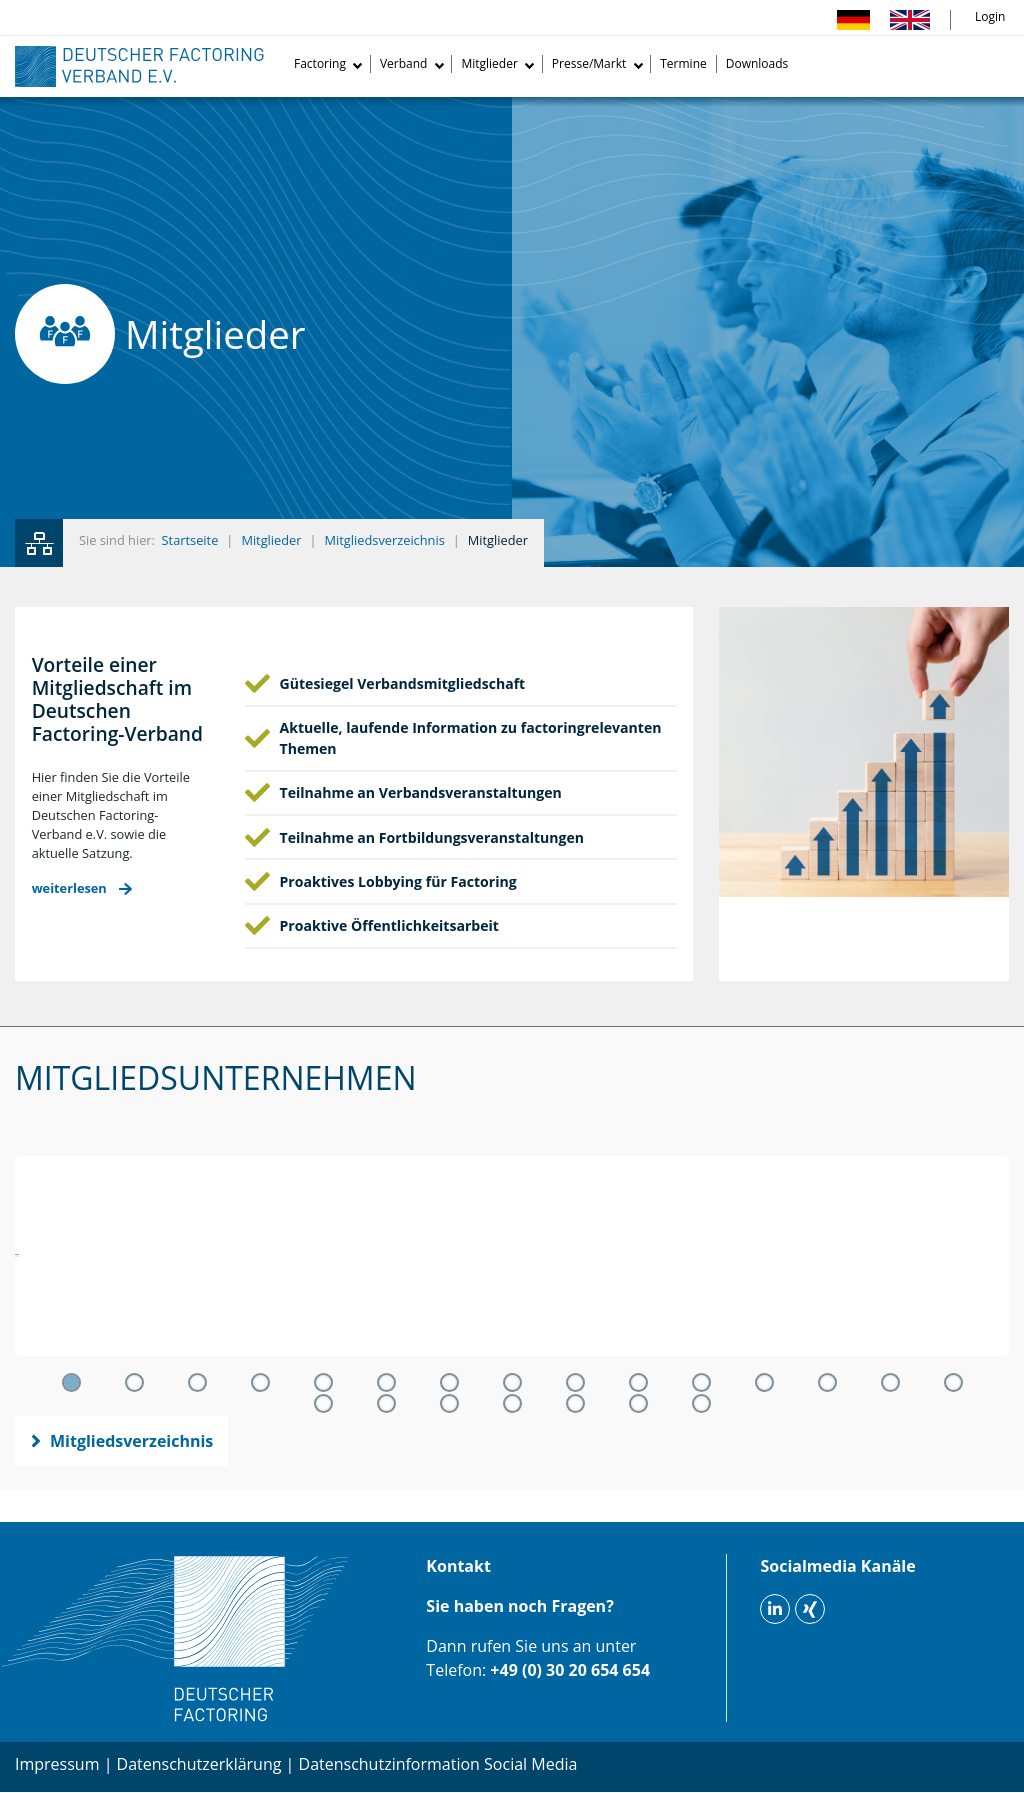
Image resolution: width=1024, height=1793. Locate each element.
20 (575, 1403)
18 (449, 1403)
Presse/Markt (589, 63)
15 (953, 1382)
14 (890, 1382)
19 (512, 1403)
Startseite (190, 540)
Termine (683, 63)
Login (990, 16)
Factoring (320, 63)
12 (764, 1382)
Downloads (757, 63)
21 (638, 1403)
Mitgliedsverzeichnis (385, 540)
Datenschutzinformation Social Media (438, 1764)
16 (323, 1403)
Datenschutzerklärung (199, 1764)
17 (386, 1403)
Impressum (57, 1764)
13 (827, 1382)
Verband (404, 63)
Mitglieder (489, 63)
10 (638, 1382)
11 (701, 1382)
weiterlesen (69, 888)
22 (701, 1403)
